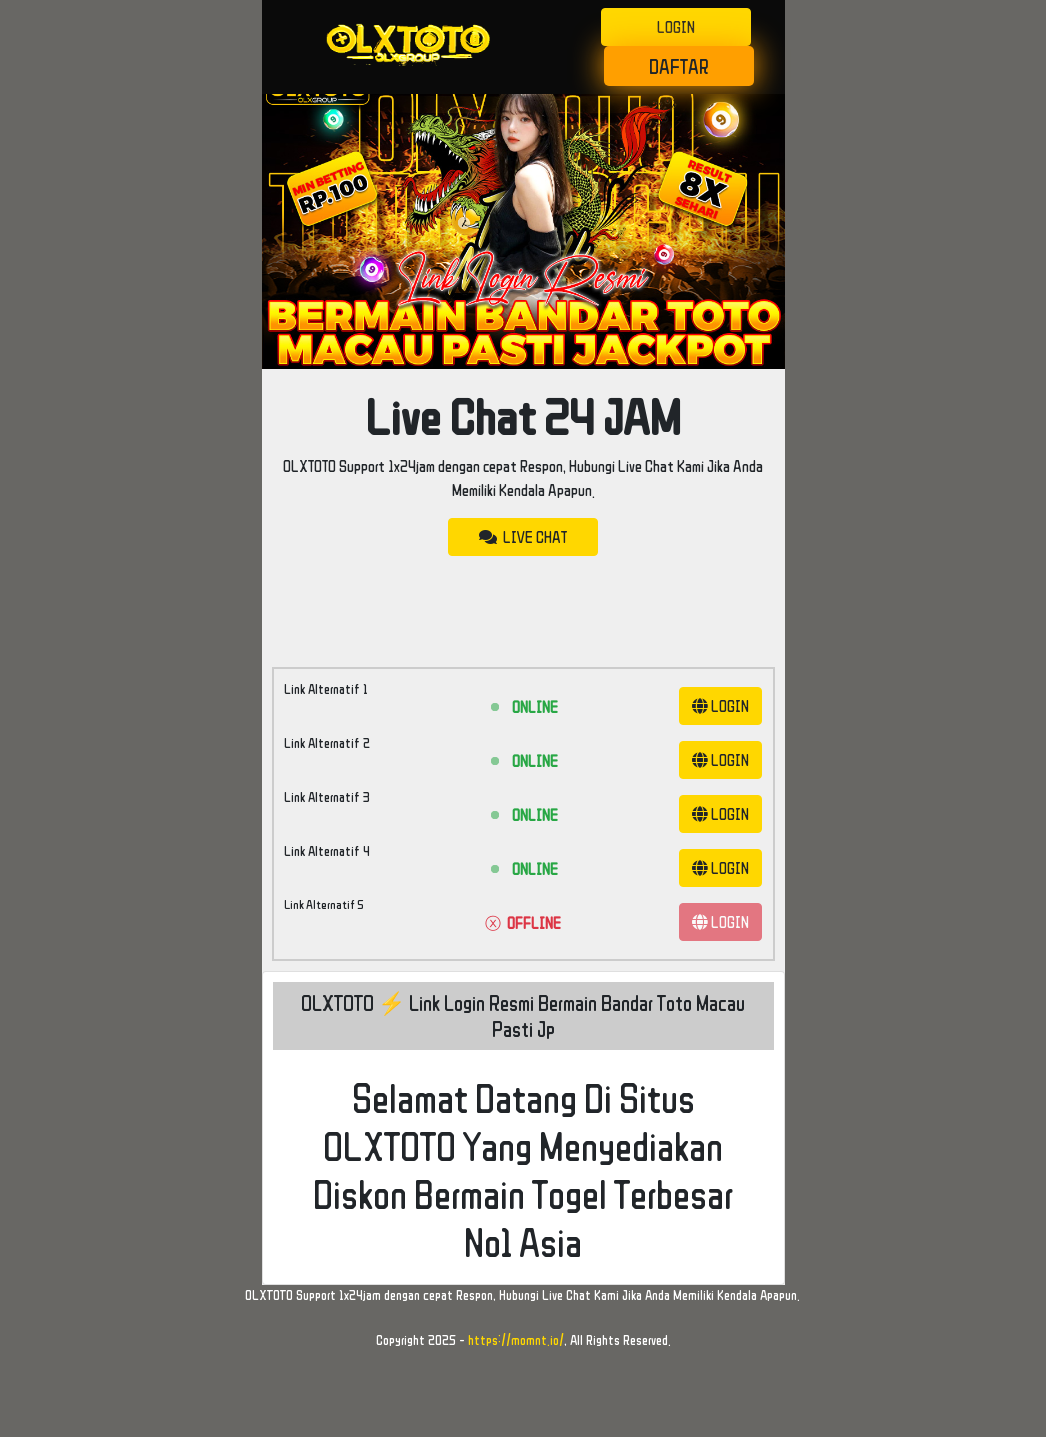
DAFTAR (679, 66)
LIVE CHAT (523, 537)
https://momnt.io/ (516, 1340)
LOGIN (676, 27)
